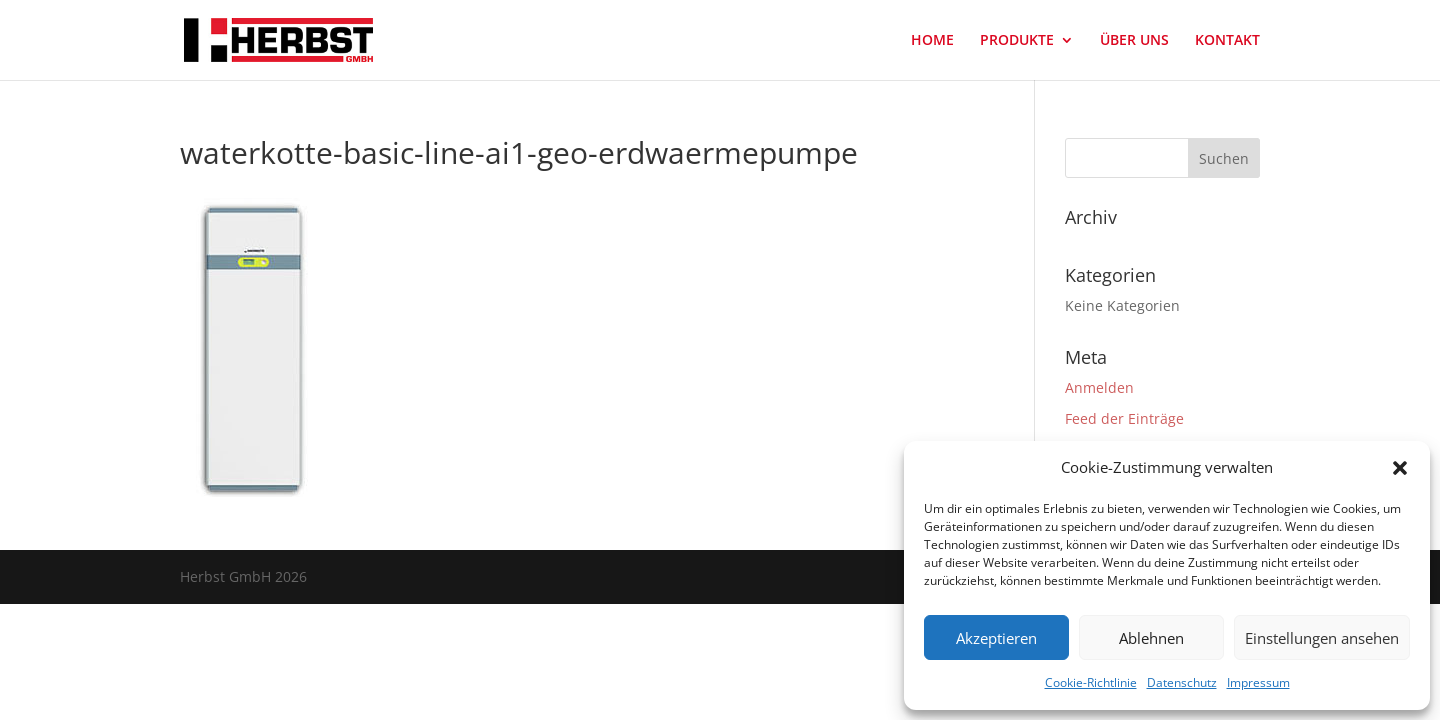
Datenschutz (1182, 682)
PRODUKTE (1017, 41)
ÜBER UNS (1134, 41)
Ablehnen (1151, 638)
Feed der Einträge (1124, 418)
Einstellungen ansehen (1322, 638)
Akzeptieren (996, 638)
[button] (1400, 468)
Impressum (1258, 682)
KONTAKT (1227, 41)
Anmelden (1099, 387)
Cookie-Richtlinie (1091, 682)
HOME (932, 41)
